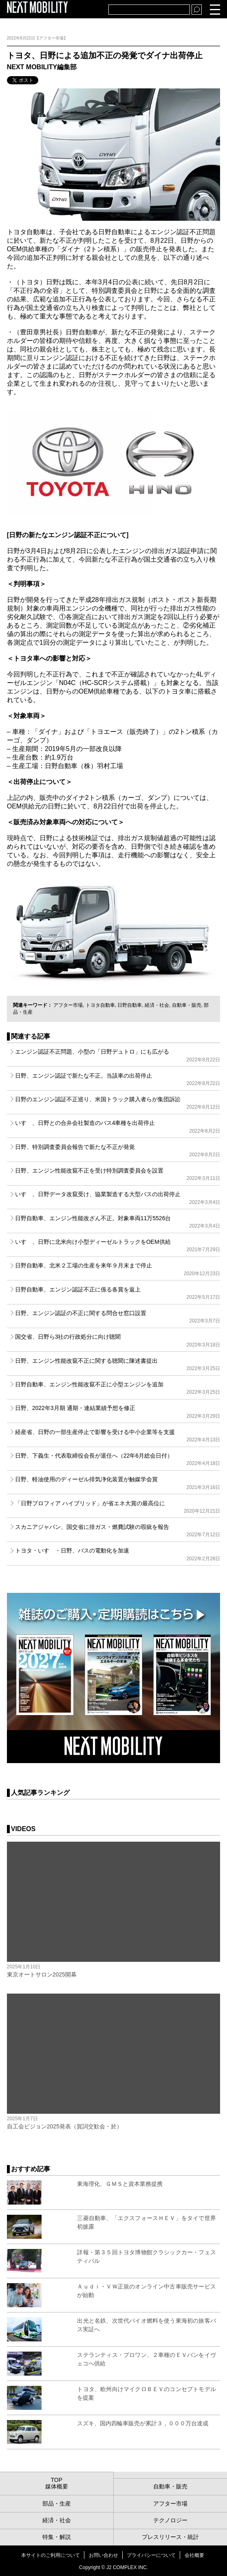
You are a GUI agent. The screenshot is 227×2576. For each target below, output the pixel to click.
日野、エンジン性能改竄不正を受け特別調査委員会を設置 (117, 1174)
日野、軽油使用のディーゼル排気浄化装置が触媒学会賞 (117, 1483)
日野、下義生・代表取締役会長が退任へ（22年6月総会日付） (117, 1459)
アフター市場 (68, 1005)
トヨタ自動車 (100, 1005)
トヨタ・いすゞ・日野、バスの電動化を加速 (117, 1554)
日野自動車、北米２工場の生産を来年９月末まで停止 (117, 1269)
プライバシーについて (151, 2555)
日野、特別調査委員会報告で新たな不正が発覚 (117, 1150)
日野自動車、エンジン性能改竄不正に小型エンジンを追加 (117, 1388)
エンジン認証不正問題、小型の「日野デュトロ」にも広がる (117, 1055)
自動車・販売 (186, 1005)
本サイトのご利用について (50, 2555)
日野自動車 (129, 1005)
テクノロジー (170, 2520)
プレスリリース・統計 (170, 2537)
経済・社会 (157, 1005)
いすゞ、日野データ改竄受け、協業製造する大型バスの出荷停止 (117, 1198)
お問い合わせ (103, 2555)
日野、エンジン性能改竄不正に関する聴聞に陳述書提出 (117, 1364)
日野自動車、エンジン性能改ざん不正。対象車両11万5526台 (117, 1222)
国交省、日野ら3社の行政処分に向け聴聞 (117, 1340)
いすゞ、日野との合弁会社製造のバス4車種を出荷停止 (117, 1126)
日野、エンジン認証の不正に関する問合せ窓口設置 (117, 1317)
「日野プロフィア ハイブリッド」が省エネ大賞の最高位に (117, 1507)
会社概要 (194, 2555)
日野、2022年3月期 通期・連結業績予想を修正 (117, 1412)
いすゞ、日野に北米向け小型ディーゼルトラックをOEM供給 (117, 1245)
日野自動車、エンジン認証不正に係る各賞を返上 (117, 1293)
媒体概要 (56, 2486)
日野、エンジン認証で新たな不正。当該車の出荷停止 (117, 1079)
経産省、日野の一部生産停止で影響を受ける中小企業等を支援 (117, 1436)
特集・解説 (56, 2537)
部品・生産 (56, 2503)
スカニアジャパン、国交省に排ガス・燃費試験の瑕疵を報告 (117, 1530)
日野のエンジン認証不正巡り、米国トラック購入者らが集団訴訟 (117, 1103)
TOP (56, 2480)
